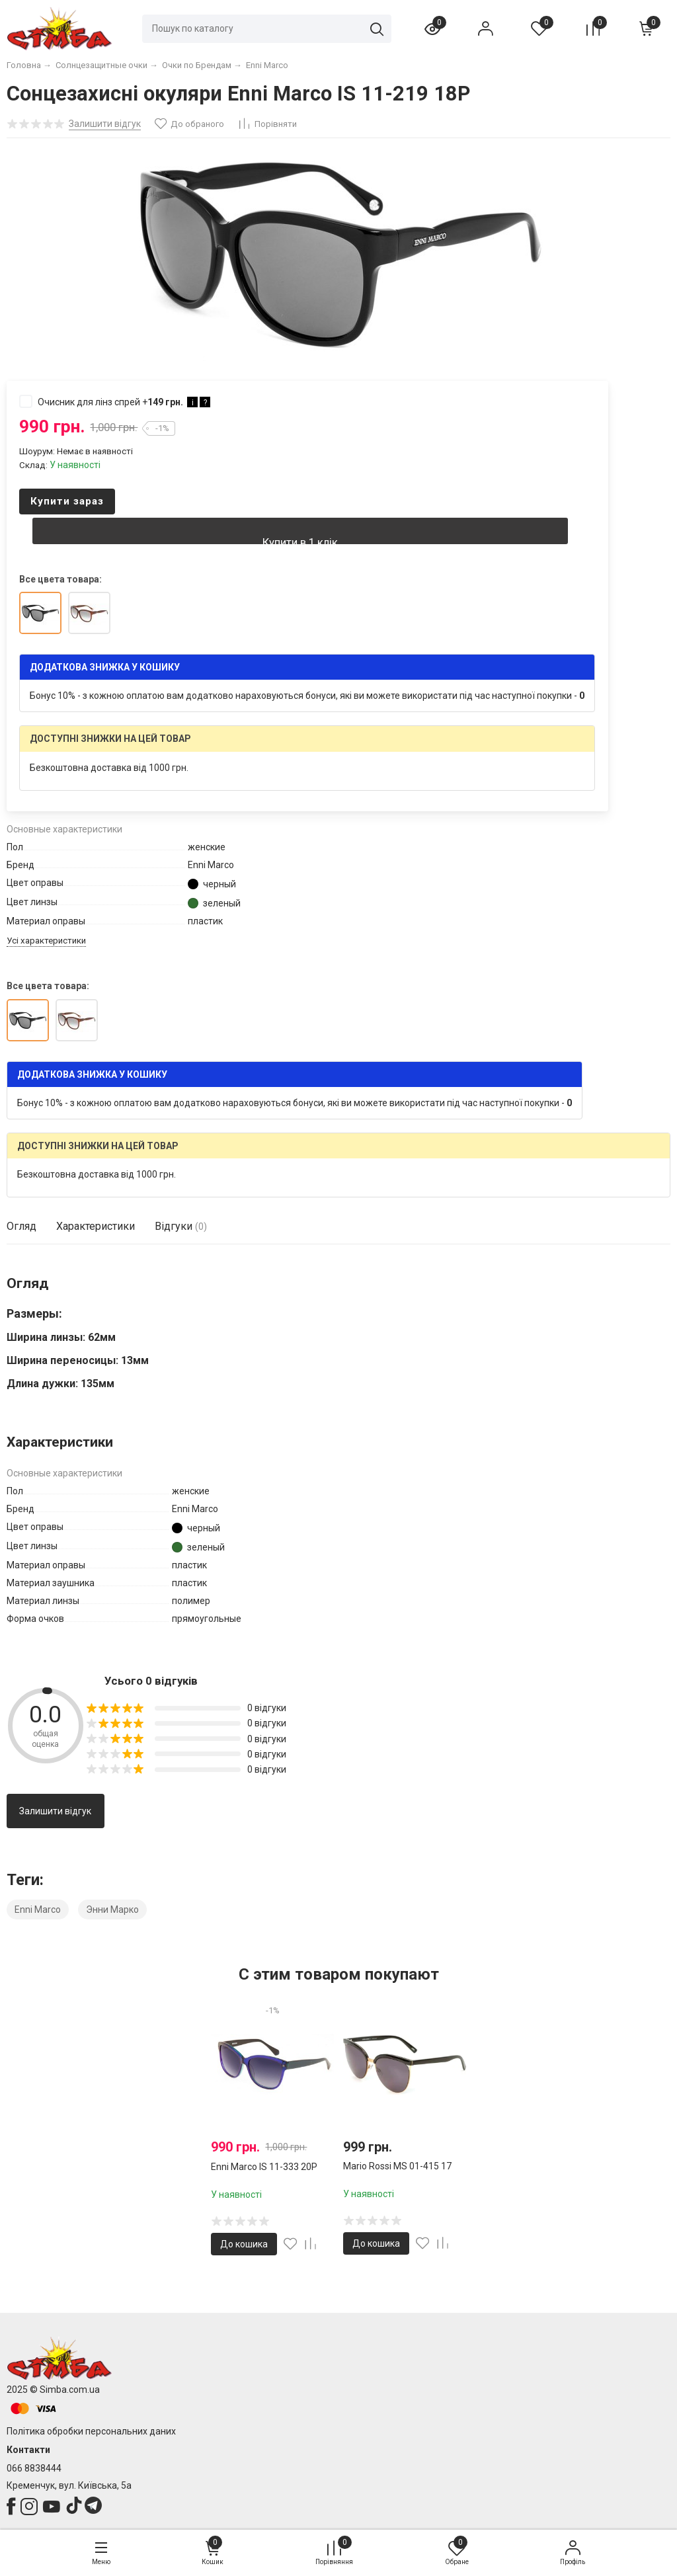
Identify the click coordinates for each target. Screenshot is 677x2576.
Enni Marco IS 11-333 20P (264, 2166)
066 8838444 (34, 2468)
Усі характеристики (46, 941)
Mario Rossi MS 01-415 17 (397, 2166)
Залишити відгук (55, 1811)
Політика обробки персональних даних (91, 2431)
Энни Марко (112, 1909)
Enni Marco (38, 1909)
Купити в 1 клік (300, 540)
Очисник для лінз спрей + (114, 401)
